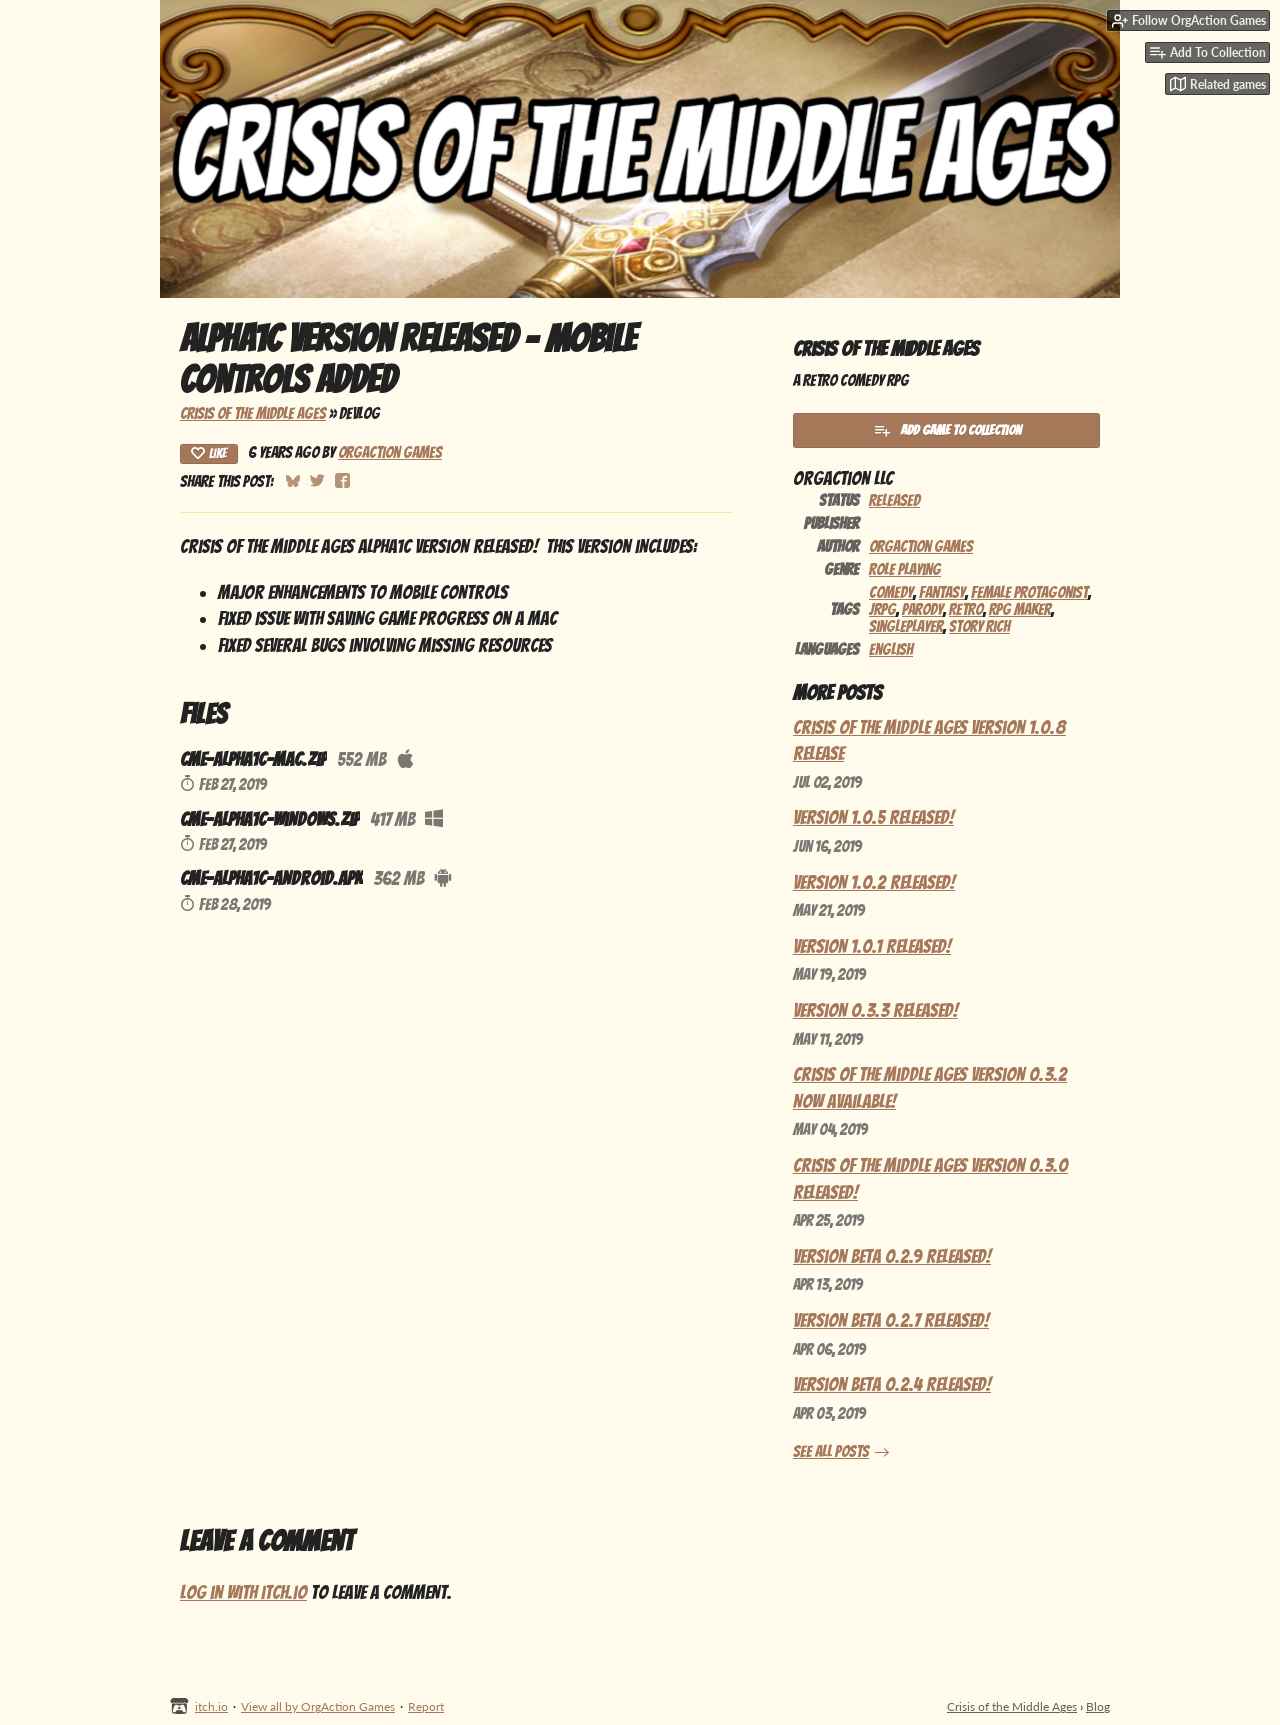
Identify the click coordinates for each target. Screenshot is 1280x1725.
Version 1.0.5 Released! (873, 817)
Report (426, 1706)
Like (209, 453)
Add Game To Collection (947, 430)
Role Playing (905, 569)
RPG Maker (1020, 609)
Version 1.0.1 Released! (872, 946)
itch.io (211, 1706)
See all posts (831, 1451)
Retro (966, 609)
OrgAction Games (390, 452)
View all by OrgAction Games (318, 1706)
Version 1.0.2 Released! (874, 882)
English (891, 649)
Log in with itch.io (243, 1592)
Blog (1098, 1706)
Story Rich (979, 626)
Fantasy (942, 592)
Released (894, 500)
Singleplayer (906, 626)
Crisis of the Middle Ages (253, 413)
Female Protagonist (1029, 592)
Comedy (891, 592)
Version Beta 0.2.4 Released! (892, 1384)
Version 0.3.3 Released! (875, 1010)
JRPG (882, 609)
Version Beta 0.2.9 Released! (892, 1256)
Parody (922, 609)
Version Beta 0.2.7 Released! (891, 1320)
